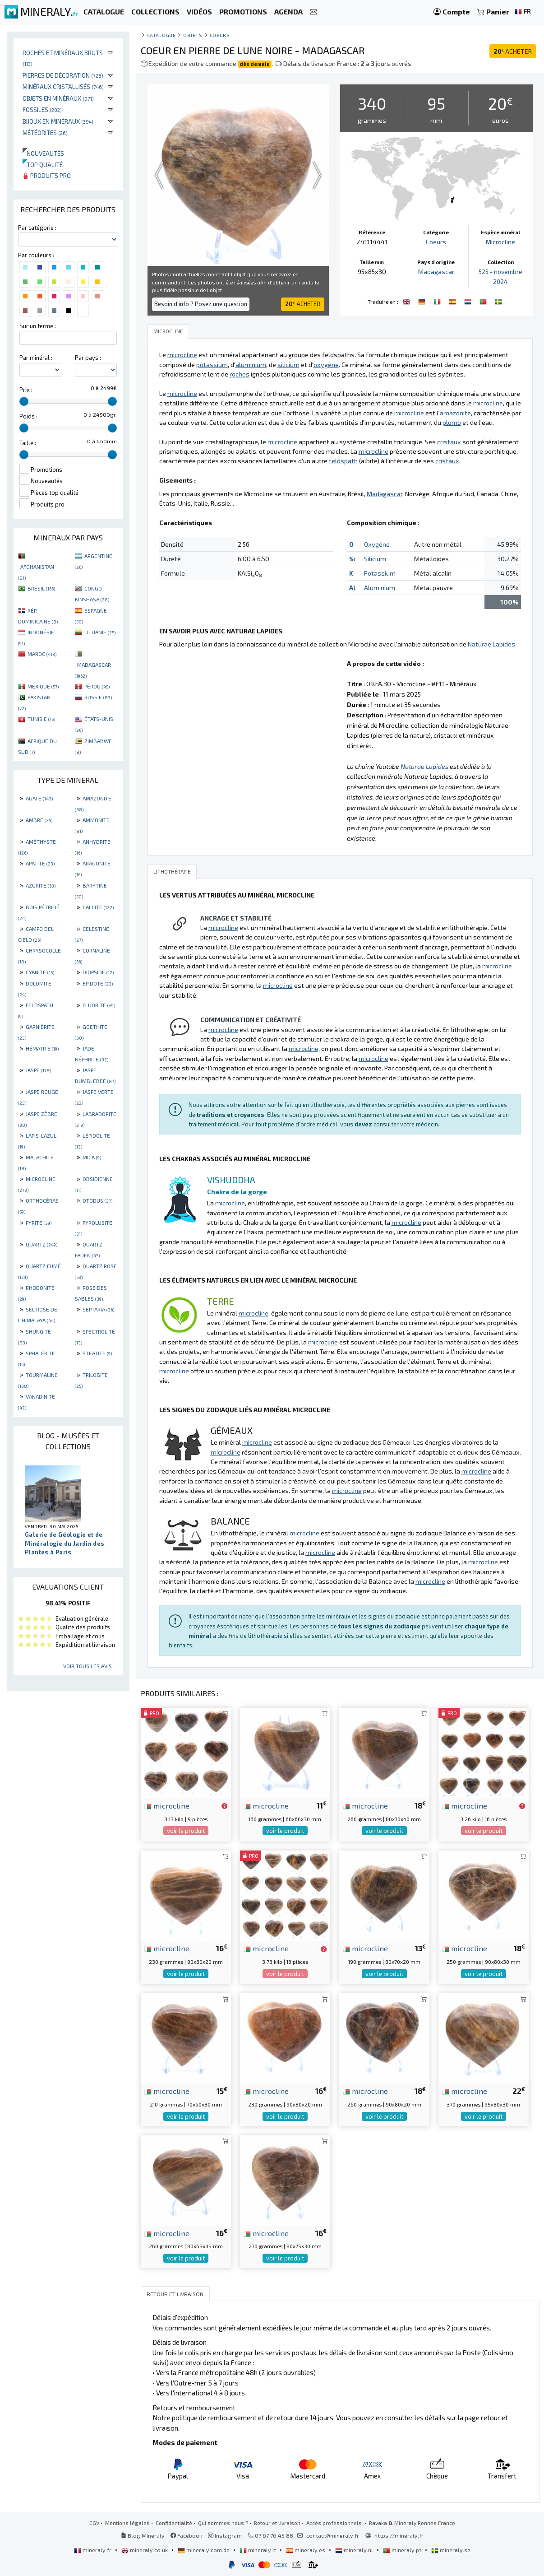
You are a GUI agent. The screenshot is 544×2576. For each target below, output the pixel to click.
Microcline (500, 242)
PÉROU (97, 686)
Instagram (225, 2535)
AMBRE (39, 820)
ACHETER (512, 51)
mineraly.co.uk (145, 2550)
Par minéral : (35, 357)
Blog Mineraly (143, 2535)
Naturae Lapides (491, 644)
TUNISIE (41, 719)
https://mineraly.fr (399, 2535)
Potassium (380, 573)
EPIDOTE (98, 983)
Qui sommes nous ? (223, 2523)
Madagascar (436, 271)
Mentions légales (127, 2523)
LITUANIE (99, 632)
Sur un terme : (37, 326)
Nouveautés (43, 153)
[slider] (23, 401)
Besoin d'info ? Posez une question (200, 303)
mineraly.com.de (204, 2550)
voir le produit (186, 1830)
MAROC (42, 654)
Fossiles (42, 109)
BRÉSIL (41, 588)
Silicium (375, 559)
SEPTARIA (98, 1309)
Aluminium (379, 587)
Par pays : (88, 357)
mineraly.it (258, 2550)
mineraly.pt (403, 2550)
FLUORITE (99, 1005)
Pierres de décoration (63, 75)
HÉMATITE (42, 1048)
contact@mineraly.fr (332, 2535)
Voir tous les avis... (89, 1666)
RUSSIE (98, 697)
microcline (166, 1805)
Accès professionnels (334, 2523)
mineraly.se (450, 2550)
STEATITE (97, 1353)
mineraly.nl (354, 2550)
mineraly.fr (93, 2550)
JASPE (38, 1070)
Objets (192, 35)
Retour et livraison (277, 2523)
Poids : (28, 416)
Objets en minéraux (58, 98)
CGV (94, 2523)
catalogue (161, 35)
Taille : (27, 442)
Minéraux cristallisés (63, 86)
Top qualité (43, 164)
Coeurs (220, 35)
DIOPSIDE (98, 972)
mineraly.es (306, 2550)
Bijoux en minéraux (58, 121)
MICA (92, 1157)
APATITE (40, 863)
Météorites (45, 132)
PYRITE (38, 1222)
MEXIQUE (43, 686)
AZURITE (40, 885)
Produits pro (47, 175)
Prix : (25, 389)
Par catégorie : (37, 227)
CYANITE (40, 972)
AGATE (39, 798)
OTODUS (97, 1200)
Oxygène (377, 544)
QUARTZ (41, 1244)
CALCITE (98, 907)
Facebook (186, 2535)
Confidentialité (174, 2523)
